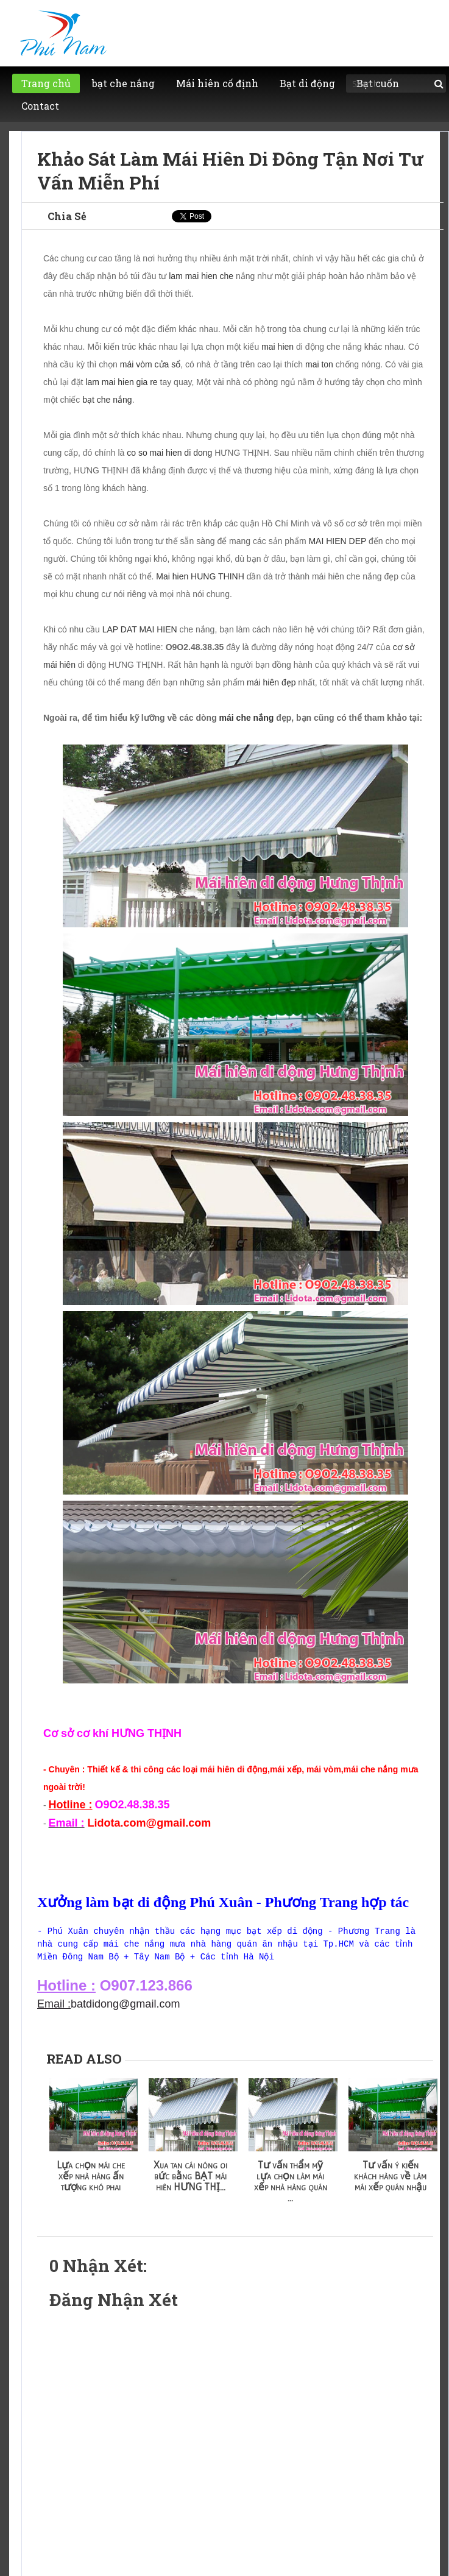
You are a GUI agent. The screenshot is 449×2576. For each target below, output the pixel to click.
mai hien (277, 347)
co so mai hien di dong (169, 453)
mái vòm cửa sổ (150, 364)
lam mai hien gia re (121, 382)
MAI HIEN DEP (337, 541)
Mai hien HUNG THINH (200, 576)
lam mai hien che (201, 276)
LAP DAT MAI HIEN (139, 629)
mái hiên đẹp (271, 682)
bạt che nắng (107, 400)
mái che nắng (246, 718)
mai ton (319, 364)
